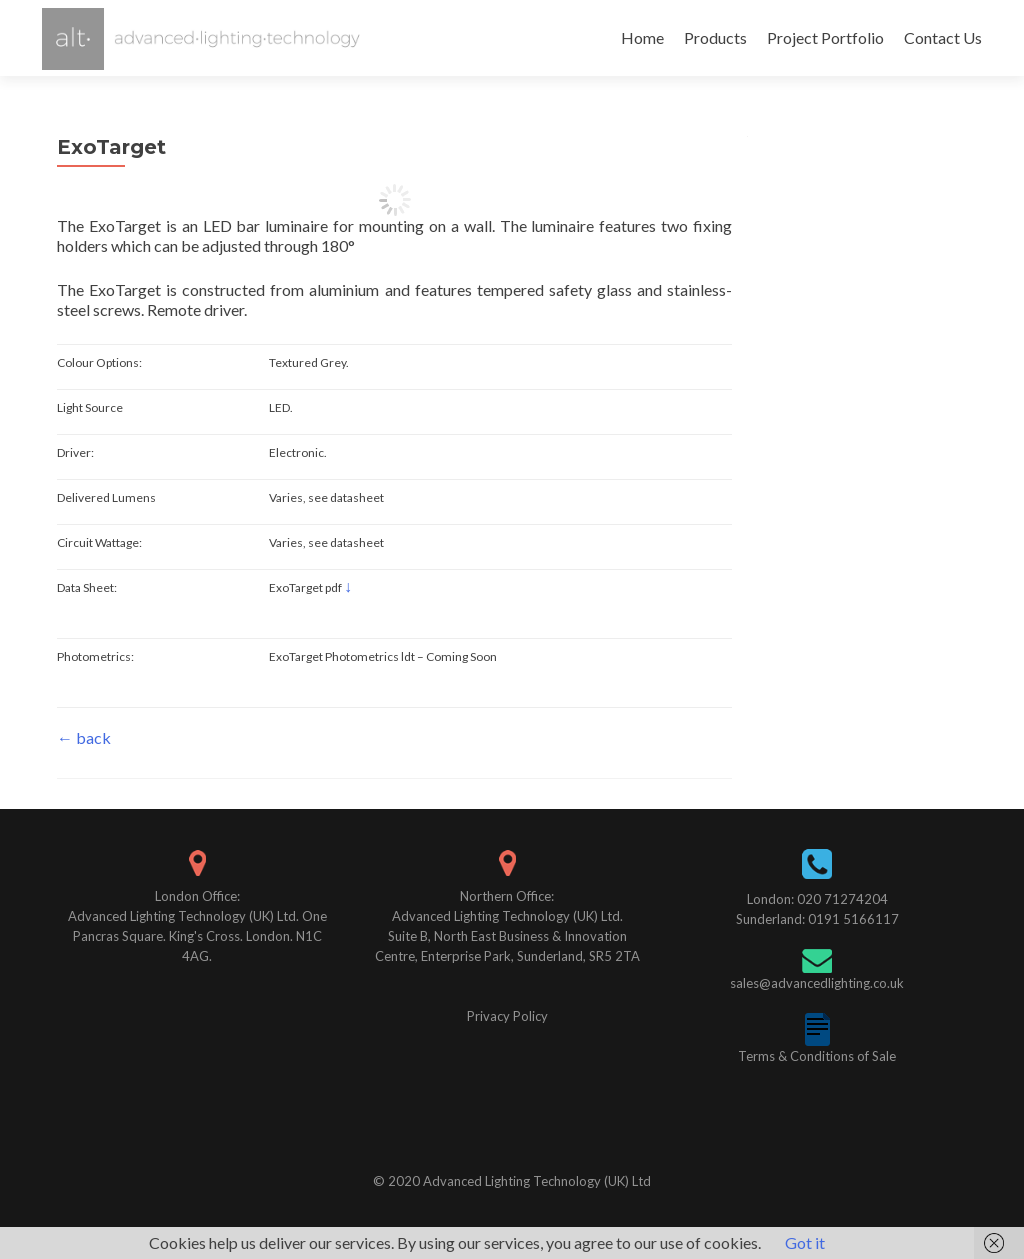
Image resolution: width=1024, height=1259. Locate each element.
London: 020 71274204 (817, 899)
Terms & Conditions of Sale (817, 1056)
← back (84, 737)
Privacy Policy (507, 1016)
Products (715, 37)
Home (642, 37)
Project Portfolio (825, 37)
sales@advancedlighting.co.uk (817, 983)
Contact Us (943, 37)
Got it (805, 1242)
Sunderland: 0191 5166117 (817, 919)
